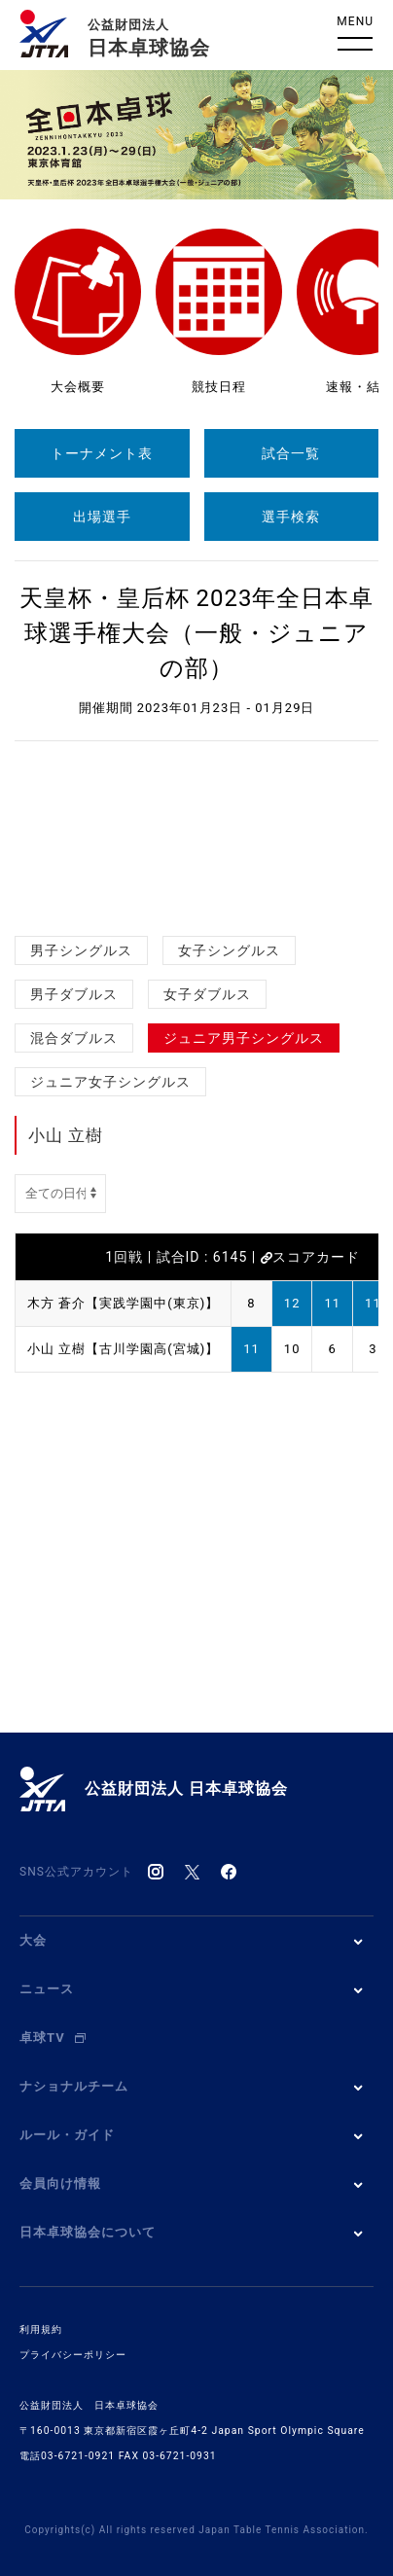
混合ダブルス (74, 1038)
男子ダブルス (74, 994)
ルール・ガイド (67, 2135)
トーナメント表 (102, 453)
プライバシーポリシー (72, 2354)
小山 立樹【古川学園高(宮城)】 (123, 1349)
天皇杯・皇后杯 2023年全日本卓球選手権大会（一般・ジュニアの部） (197, 633)
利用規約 (40, 2329)
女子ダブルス (207, 994)
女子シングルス (229, 950)
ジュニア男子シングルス (243, 1038)
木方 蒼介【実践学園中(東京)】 (123, 1303)
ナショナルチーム (73, 2086)
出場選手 (102, 516)
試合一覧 (291, 453)
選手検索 (291, 516)
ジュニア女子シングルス (110, 1082)
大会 (33, 1940)
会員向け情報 (60, 2183)
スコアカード (310, 1257)
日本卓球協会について (87, 2232)
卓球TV (52, 2037)
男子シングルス (81, 950)
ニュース (46, 1989)
